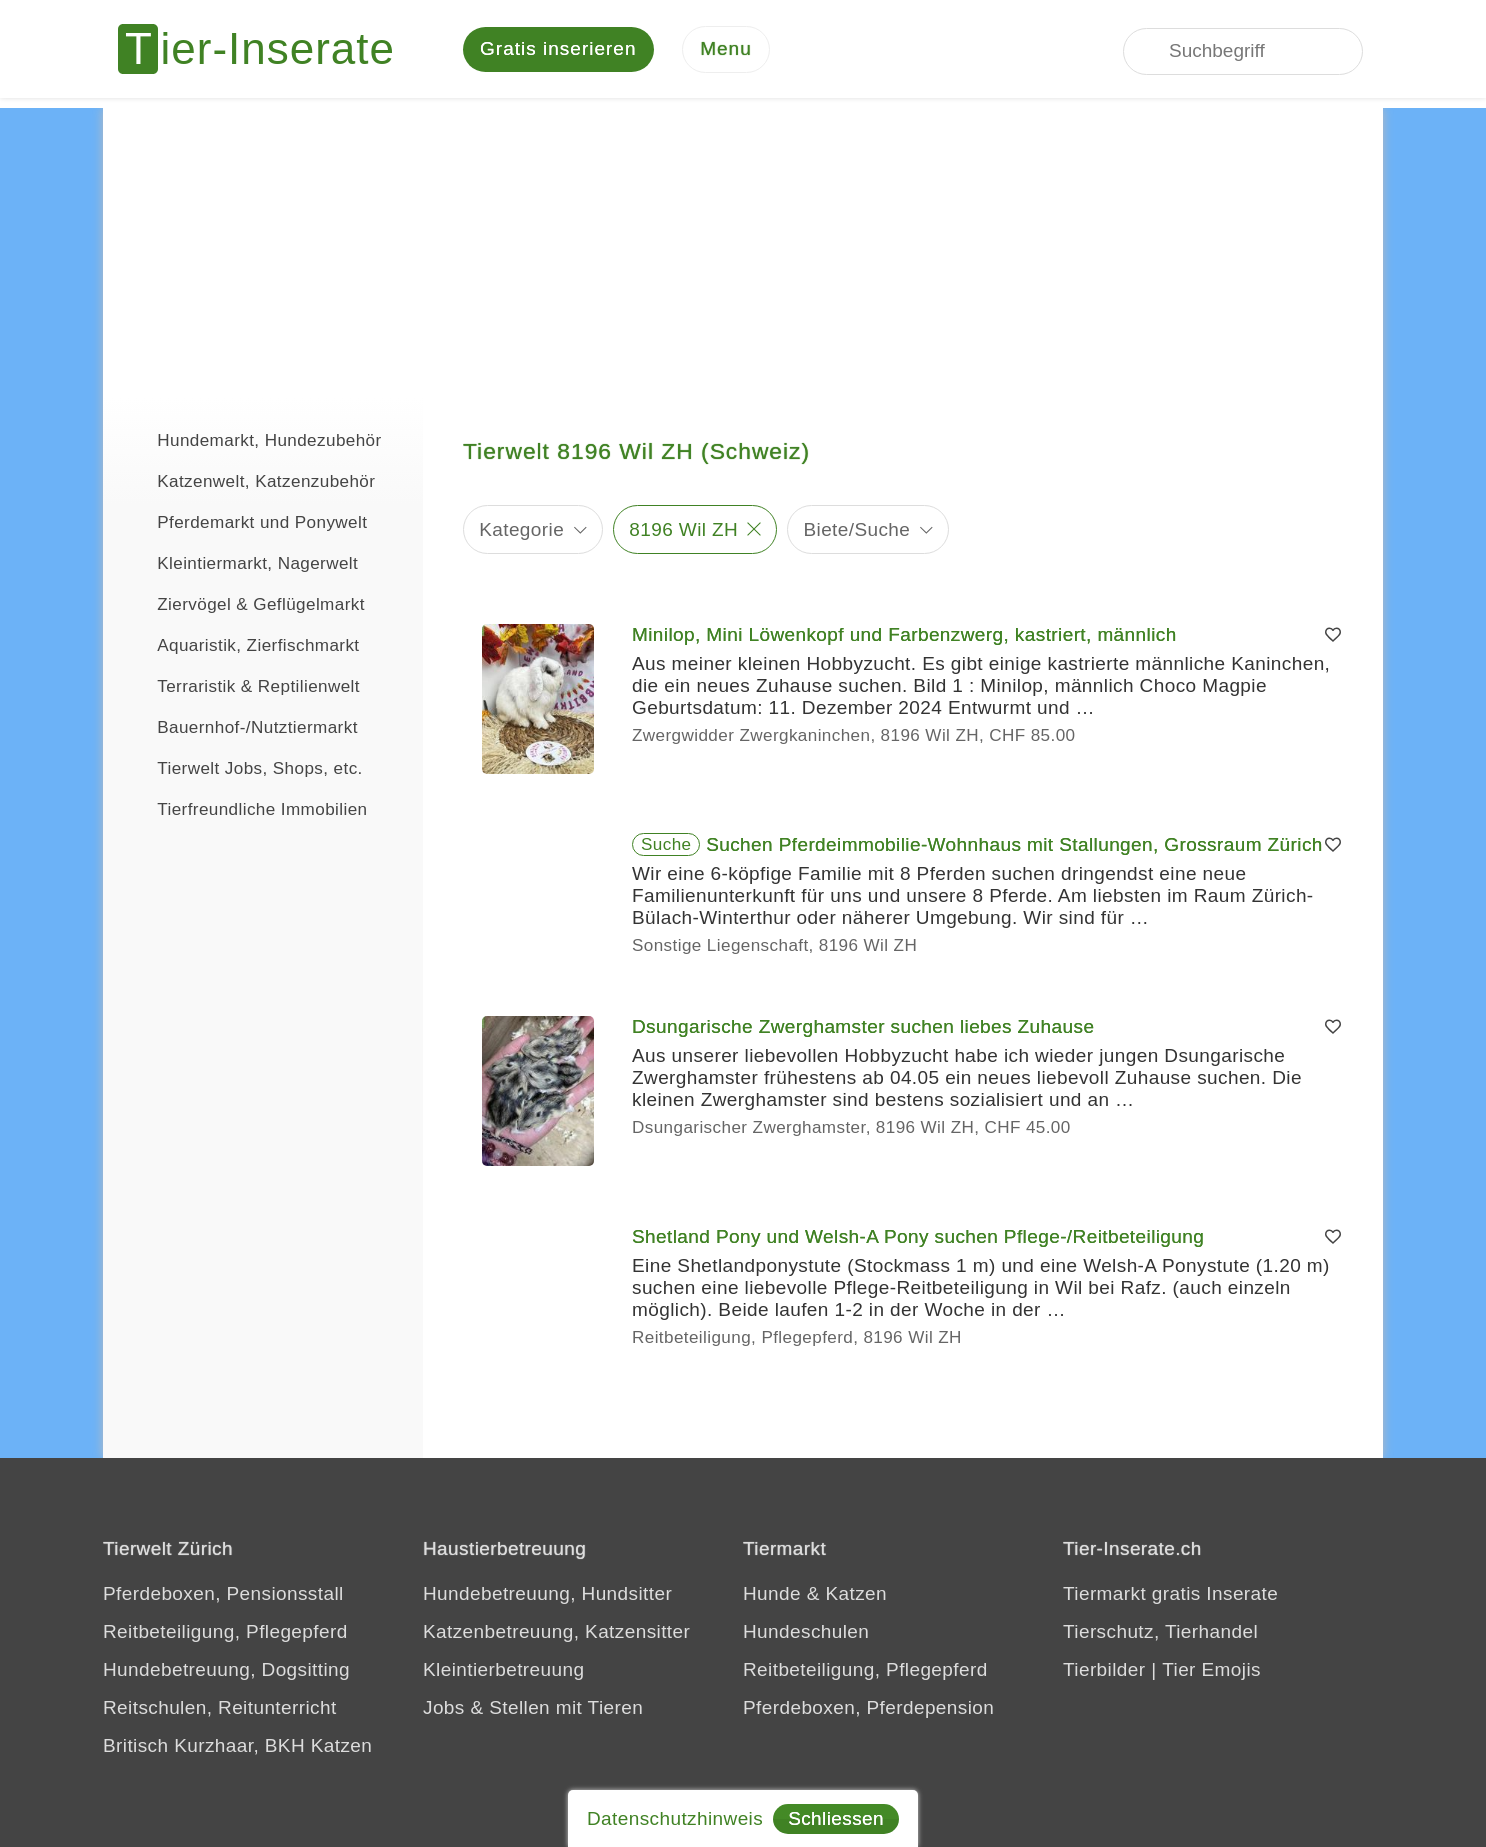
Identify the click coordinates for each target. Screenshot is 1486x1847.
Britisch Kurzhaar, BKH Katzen (237, 1747)
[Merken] (1333, 637)
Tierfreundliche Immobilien (245, 809)
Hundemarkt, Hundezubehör (252, 440)
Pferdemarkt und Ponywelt (245, 522)
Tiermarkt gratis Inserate (1170, 1595)
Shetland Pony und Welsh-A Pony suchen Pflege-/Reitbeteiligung (918, 1238)
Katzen (856, 1595)
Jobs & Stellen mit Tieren (533, 1709)
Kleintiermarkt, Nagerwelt (240, 563)
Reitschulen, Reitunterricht (220, 1709)
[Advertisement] (743, 250)
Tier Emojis (1211, 1671)
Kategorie (521, 530)
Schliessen (836, 1818)
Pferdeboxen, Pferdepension (868, 1709)
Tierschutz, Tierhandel (1160, 1633)
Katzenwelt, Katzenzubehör (249, 481)
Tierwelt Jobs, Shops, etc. (243, 768)
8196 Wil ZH (683, 530)
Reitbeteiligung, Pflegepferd (225, 1633)
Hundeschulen (806, 1633)
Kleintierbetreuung (503, 1671)
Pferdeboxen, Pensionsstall (223, 1595)
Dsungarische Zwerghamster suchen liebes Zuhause (863, 1028)
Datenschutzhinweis (675, 1818)
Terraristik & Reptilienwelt (241, 686)
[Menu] (726, 50)
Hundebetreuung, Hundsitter (547, 1595)
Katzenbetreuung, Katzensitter (556, 1633)
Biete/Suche (856, 530)
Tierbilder (1104, 1671)
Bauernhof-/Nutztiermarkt (240, 727)
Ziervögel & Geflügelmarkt (244, 604)
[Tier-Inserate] (268, 50)
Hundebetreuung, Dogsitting (226, 1671)
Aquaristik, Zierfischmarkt (241, 645)
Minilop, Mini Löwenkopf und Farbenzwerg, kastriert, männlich (904, 636)
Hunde (772, 1595)
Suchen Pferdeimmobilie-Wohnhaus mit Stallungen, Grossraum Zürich (1014, 846)
